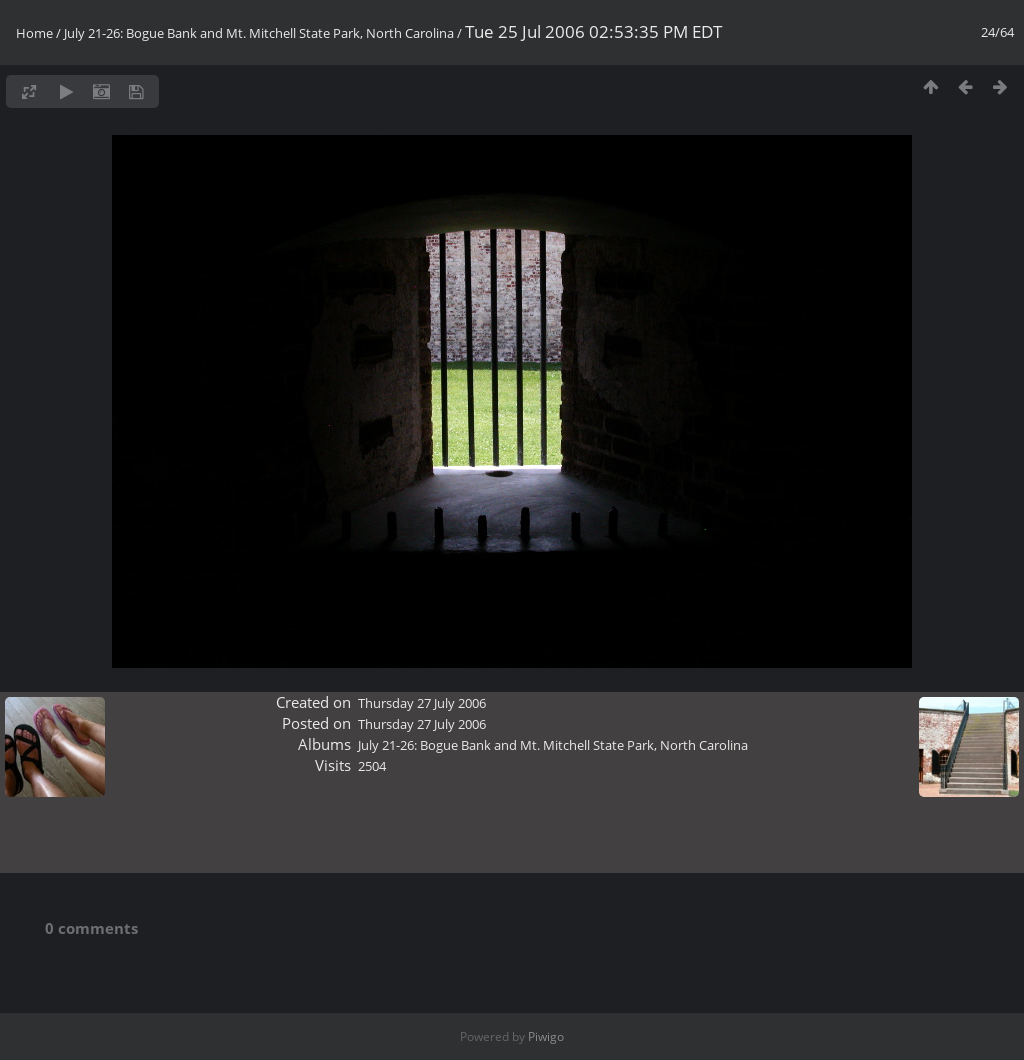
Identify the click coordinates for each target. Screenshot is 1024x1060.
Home (34, 33)
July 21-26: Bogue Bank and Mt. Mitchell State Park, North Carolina (259, 33)
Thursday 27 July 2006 (422, 703)
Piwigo (546, 1036)
